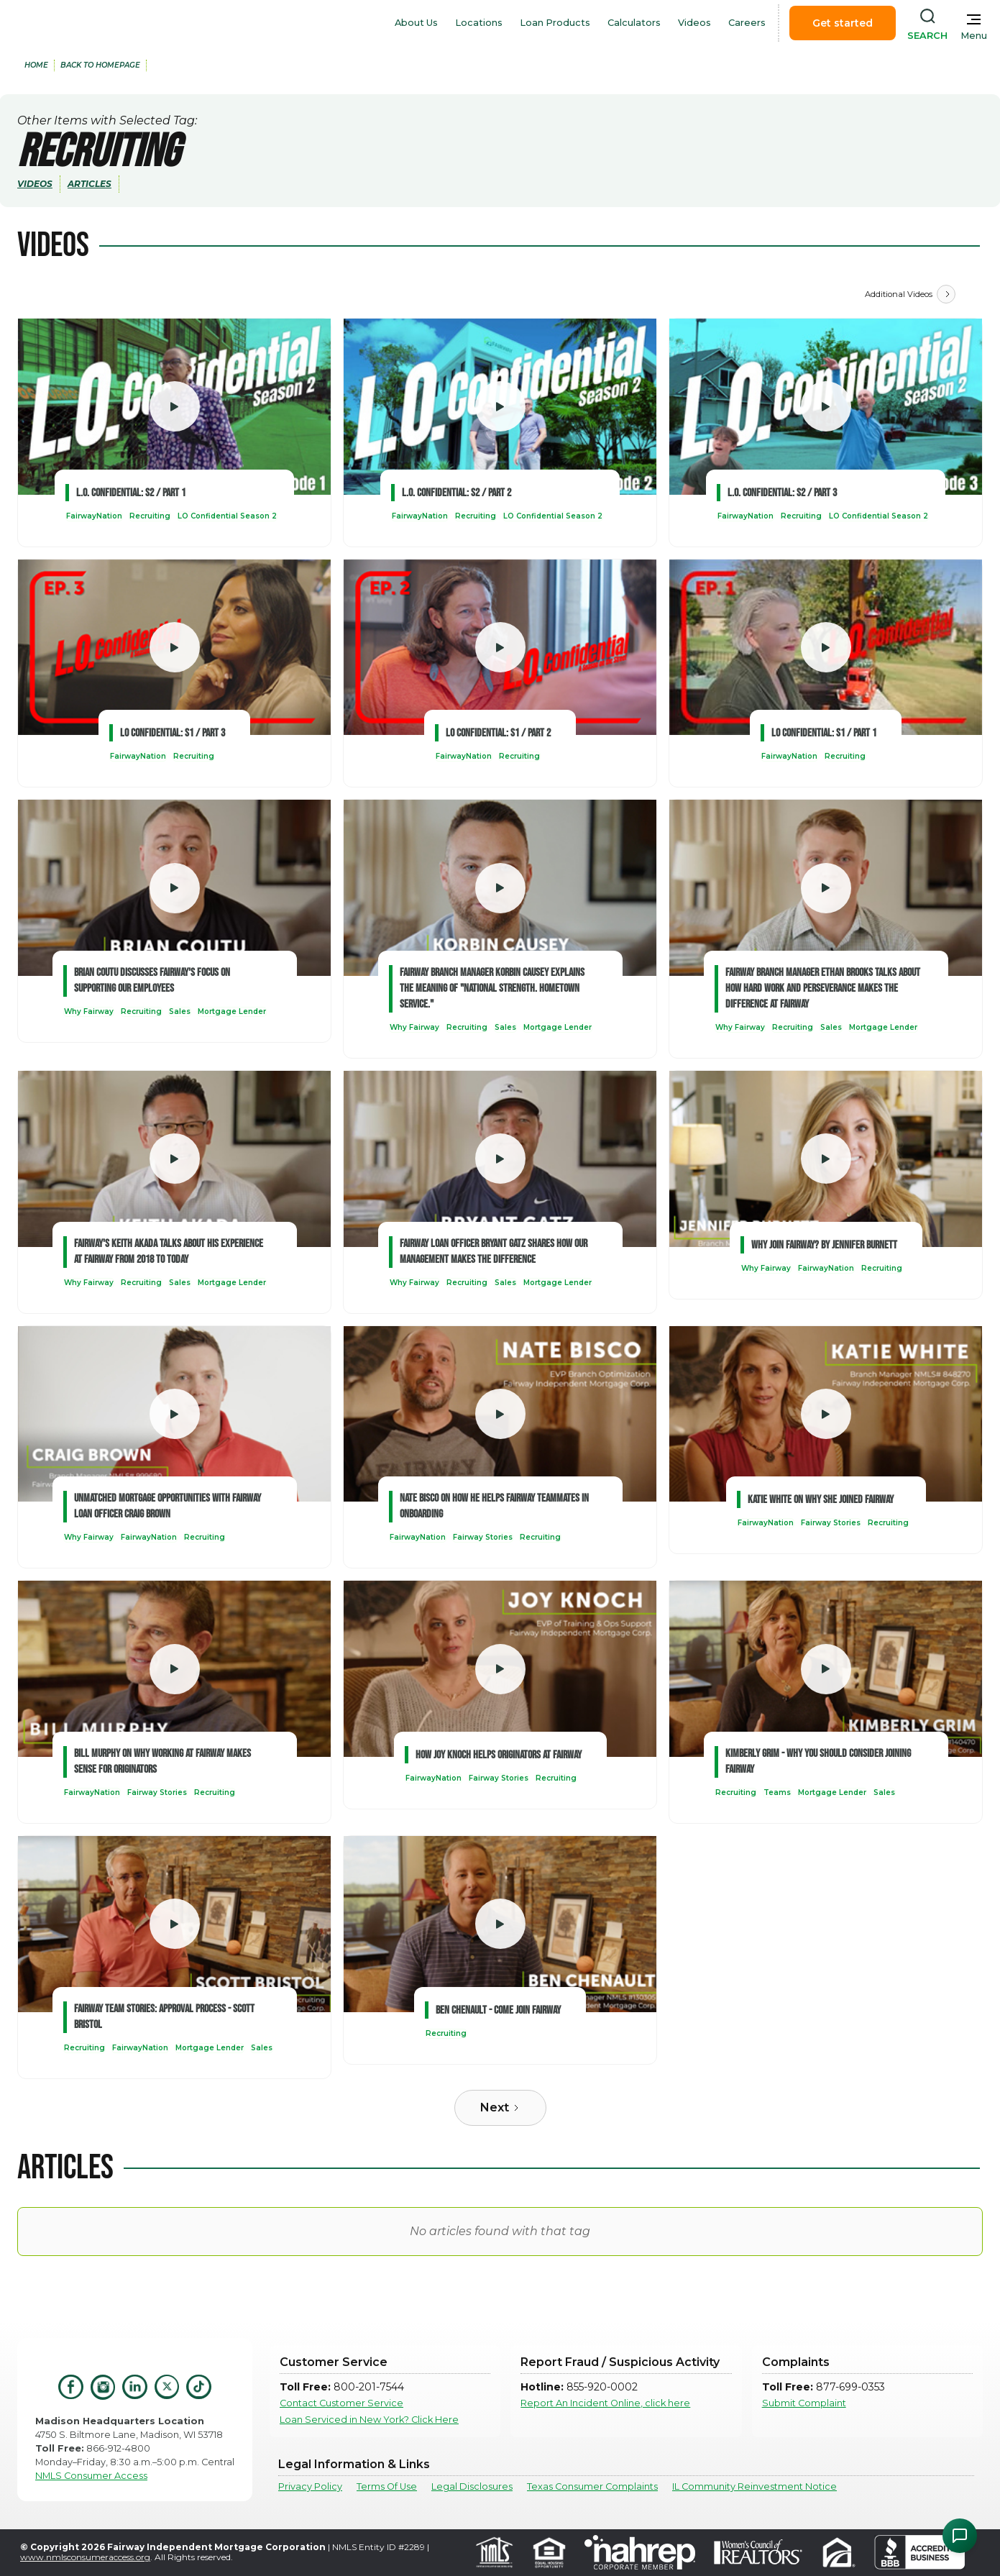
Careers (747, 22)
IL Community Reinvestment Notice (754, 2486)
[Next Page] (946, 294)
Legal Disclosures (472, 2486)
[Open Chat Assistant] (959, 2535)
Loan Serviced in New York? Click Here (369, 2419)
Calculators (634, 22)
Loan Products (555, 22)
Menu (973, 35)
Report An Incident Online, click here (605, 2403)
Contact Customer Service (341, 2403)
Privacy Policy (310, 2486)
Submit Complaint (804, 2403)
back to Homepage (100, 65)
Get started (842, 23)
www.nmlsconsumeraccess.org (85, 2557)
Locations (479, 22)
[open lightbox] (174, 407)
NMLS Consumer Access (91, 2475)
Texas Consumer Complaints (592, 2486)
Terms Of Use (387, 2486)
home (36, 65)
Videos (694, 22)
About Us (416, 22)
